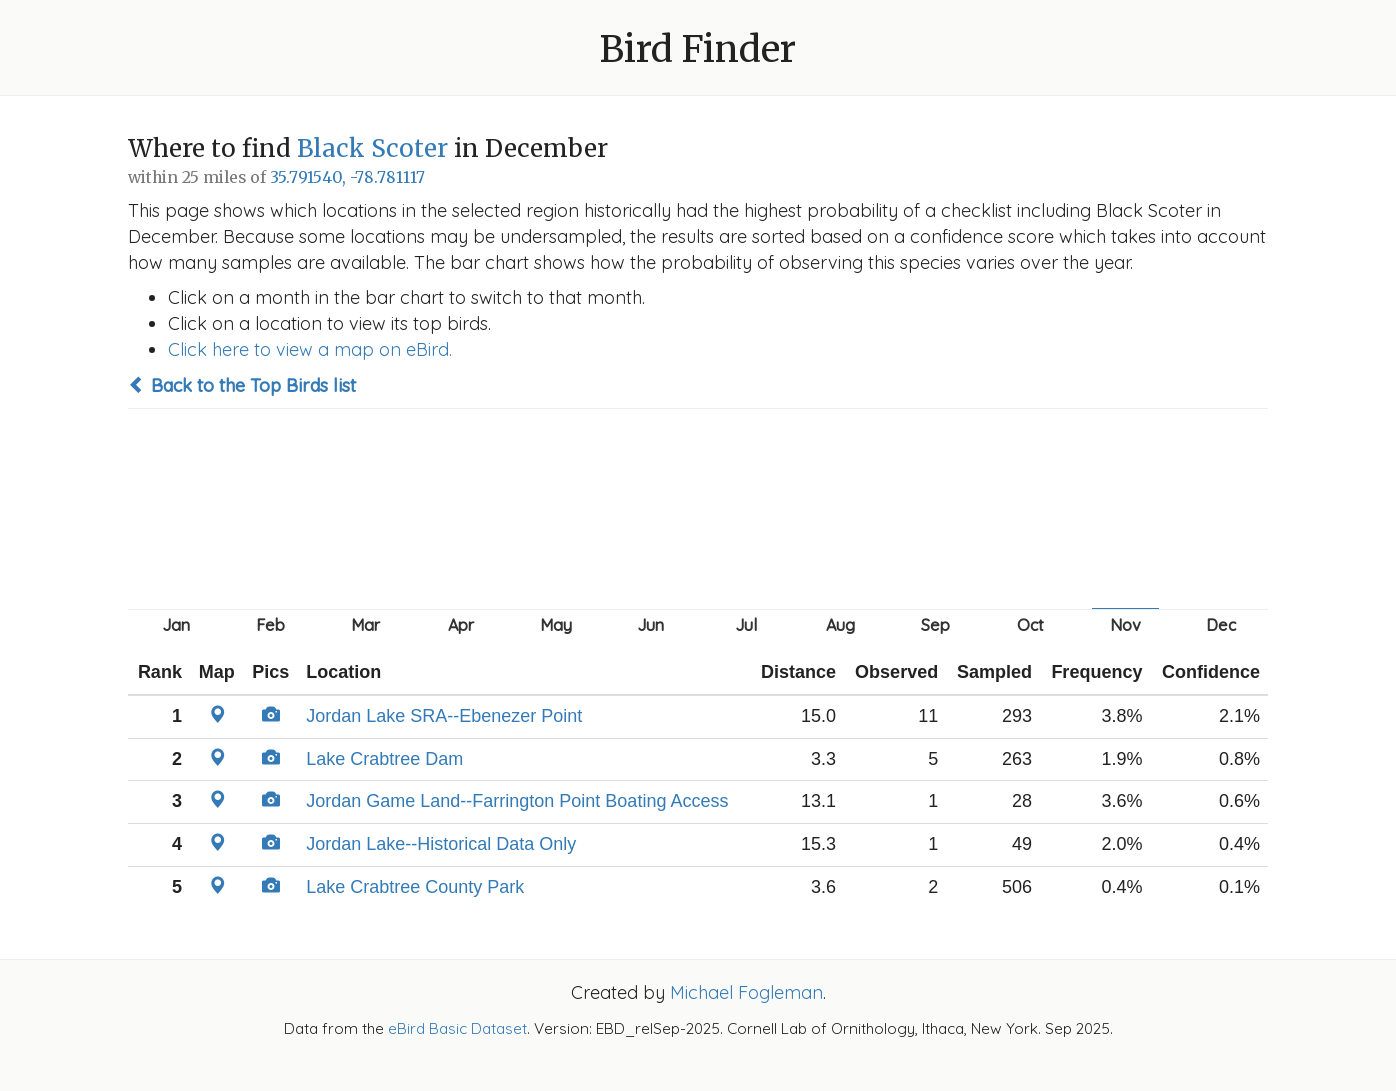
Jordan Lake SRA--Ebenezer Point (444, 716)
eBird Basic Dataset (457, 1028)
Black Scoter (372, 148)
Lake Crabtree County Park (415, 887)
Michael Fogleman (746, 992)
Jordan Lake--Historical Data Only (441, 844)
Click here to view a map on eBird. (310, 349)
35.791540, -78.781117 (347, 177)
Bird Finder (698, 49)
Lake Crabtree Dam (384, 759)
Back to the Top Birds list (242, 385)
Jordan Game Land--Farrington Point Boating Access (517, 801)
